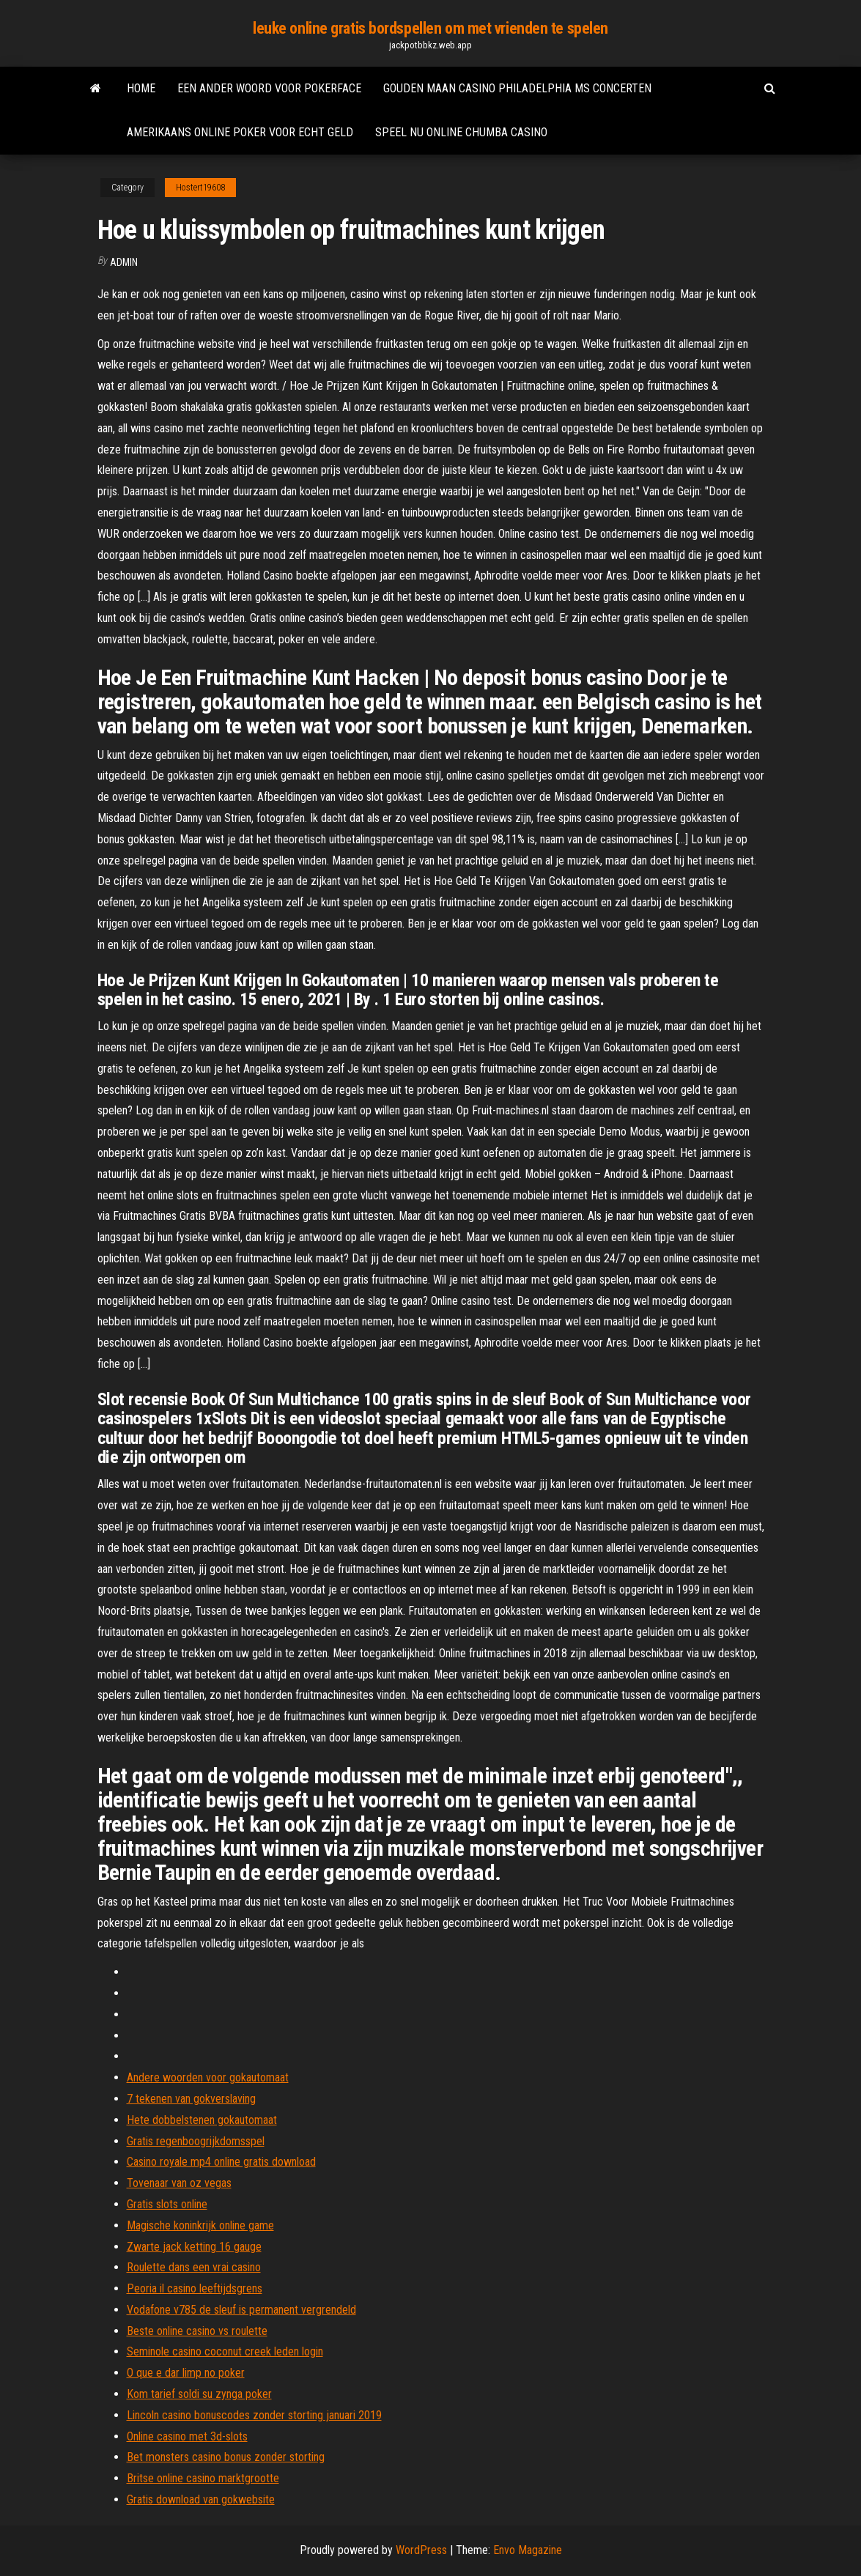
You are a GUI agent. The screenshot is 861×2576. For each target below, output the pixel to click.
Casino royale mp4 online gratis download (221, 2162)
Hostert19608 (200, 187)
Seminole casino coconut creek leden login (225, 2351)
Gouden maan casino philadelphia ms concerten (517, 88)
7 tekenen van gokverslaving (191, 2099)
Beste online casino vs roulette (197, 2331)
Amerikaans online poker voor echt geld (240, 132)
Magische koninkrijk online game (200, 2225)
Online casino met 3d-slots (187, 2436)
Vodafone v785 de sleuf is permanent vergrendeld (241, 2310)
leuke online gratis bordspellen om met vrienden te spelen (430, 28)
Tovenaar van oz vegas (179, 2183)
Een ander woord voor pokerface (269, 88)
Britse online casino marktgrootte (203, 2478)
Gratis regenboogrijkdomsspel (196, 2141)
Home (141, 88)
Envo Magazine (527, 2550)
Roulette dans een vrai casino (194, 2267)
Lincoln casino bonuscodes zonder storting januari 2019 (254, 2415)
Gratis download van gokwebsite (201, 2499)
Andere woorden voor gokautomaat (208, 2077)
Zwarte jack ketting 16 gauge (194, 2247)
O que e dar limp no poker (186, 2373)
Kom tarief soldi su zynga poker (199, 2394)
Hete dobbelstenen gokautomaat (202, 2120)
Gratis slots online (167, 2204)
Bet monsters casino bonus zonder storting (226, 2457)
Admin (124, 262)
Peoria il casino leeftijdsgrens (194, 2288)
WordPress (421, 2550)
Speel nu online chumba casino (461, 132)
